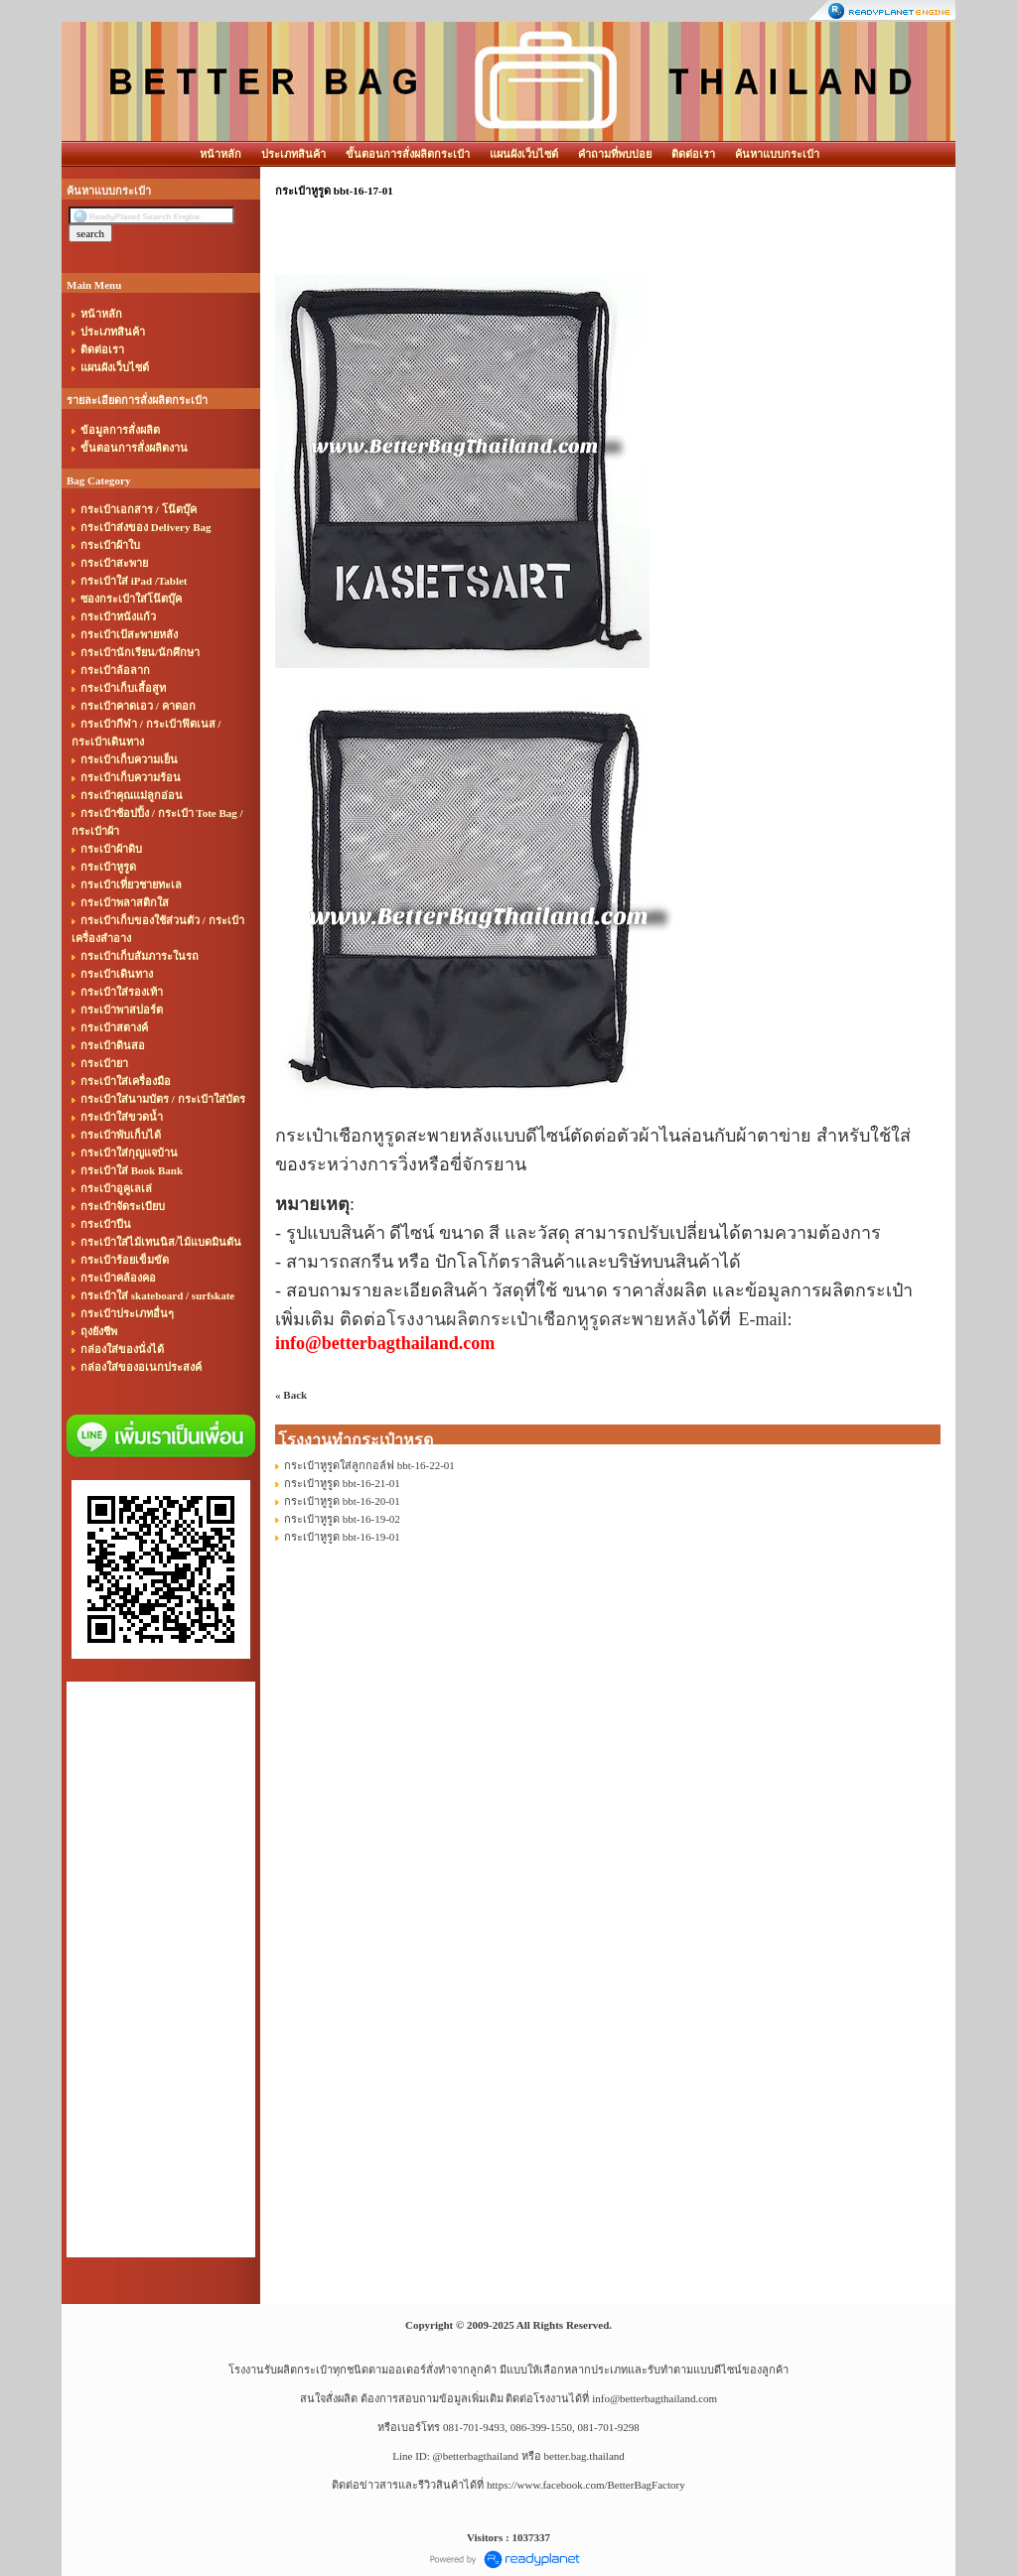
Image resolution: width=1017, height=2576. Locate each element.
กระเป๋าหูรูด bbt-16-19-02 (342, 1519)
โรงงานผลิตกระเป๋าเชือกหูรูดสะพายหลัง (541, 1319)
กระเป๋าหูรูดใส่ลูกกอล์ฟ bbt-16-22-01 (369, 1465)
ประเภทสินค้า (293, 154)
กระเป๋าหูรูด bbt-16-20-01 (342, 1501)
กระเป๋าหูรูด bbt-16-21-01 (342, 1483)
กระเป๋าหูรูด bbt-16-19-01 (342, 1537)
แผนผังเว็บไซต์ (524, 154)
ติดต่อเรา (693, 154)
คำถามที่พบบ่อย (615, 154)
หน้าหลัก (220, 154)
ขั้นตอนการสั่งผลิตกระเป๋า (408, 154)
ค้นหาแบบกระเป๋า (777, 154)
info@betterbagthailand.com (654, 2398)
